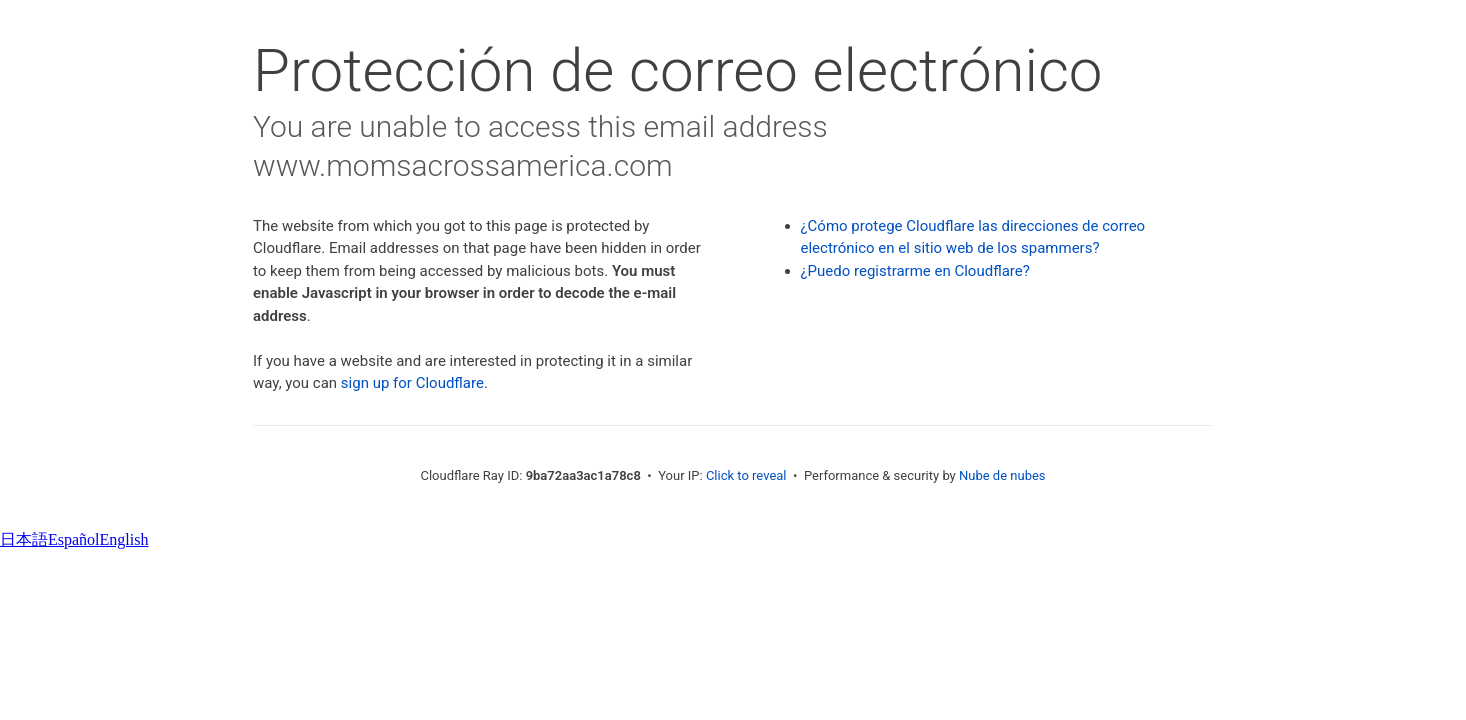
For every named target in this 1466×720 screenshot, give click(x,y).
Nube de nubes (1002, 475)
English (124, 539)
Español (74, 539)
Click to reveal (746, 475)
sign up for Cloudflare (412, 383)
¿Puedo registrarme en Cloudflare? (915, 271)
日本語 (24, 539)
